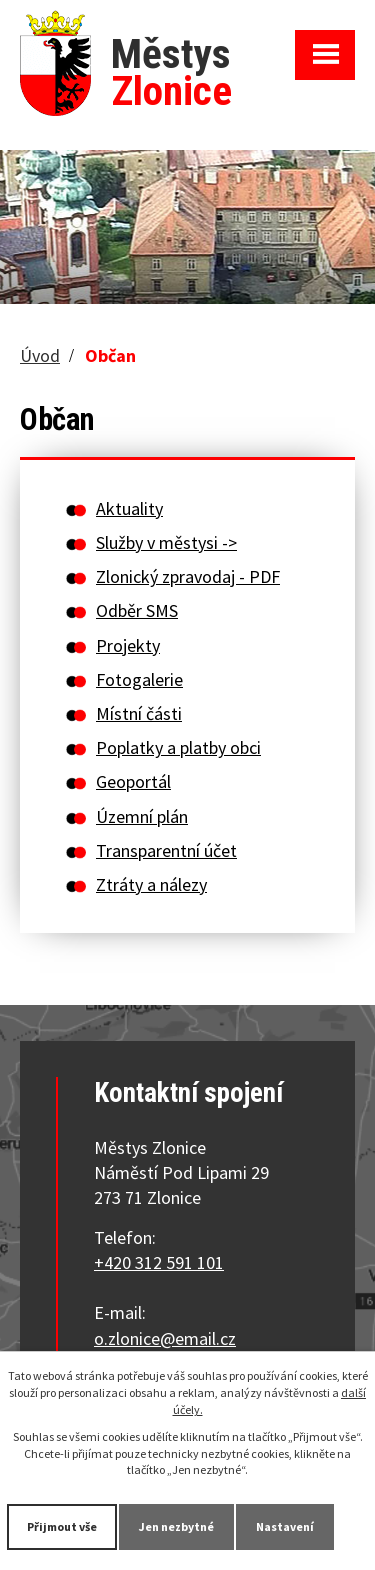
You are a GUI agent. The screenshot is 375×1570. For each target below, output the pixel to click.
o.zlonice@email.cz (165, 1338)
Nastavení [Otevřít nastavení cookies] (285, 1526)
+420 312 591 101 (159, 1262)
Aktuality (129, 508)
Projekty (128, 645)
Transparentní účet (166, 850)
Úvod (40, 355)
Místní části (139, 713)
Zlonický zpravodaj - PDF (188, 576)
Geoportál (133, 781)
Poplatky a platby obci (178, 747)
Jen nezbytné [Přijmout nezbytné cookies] (176, 1526)
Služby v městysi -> (166, 542)
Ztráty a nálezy (151, 884)
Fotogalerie (139, 679)
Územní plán (142, 816)
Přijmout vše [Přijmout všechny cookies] (62, 1526)
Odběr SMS (137, 610)
